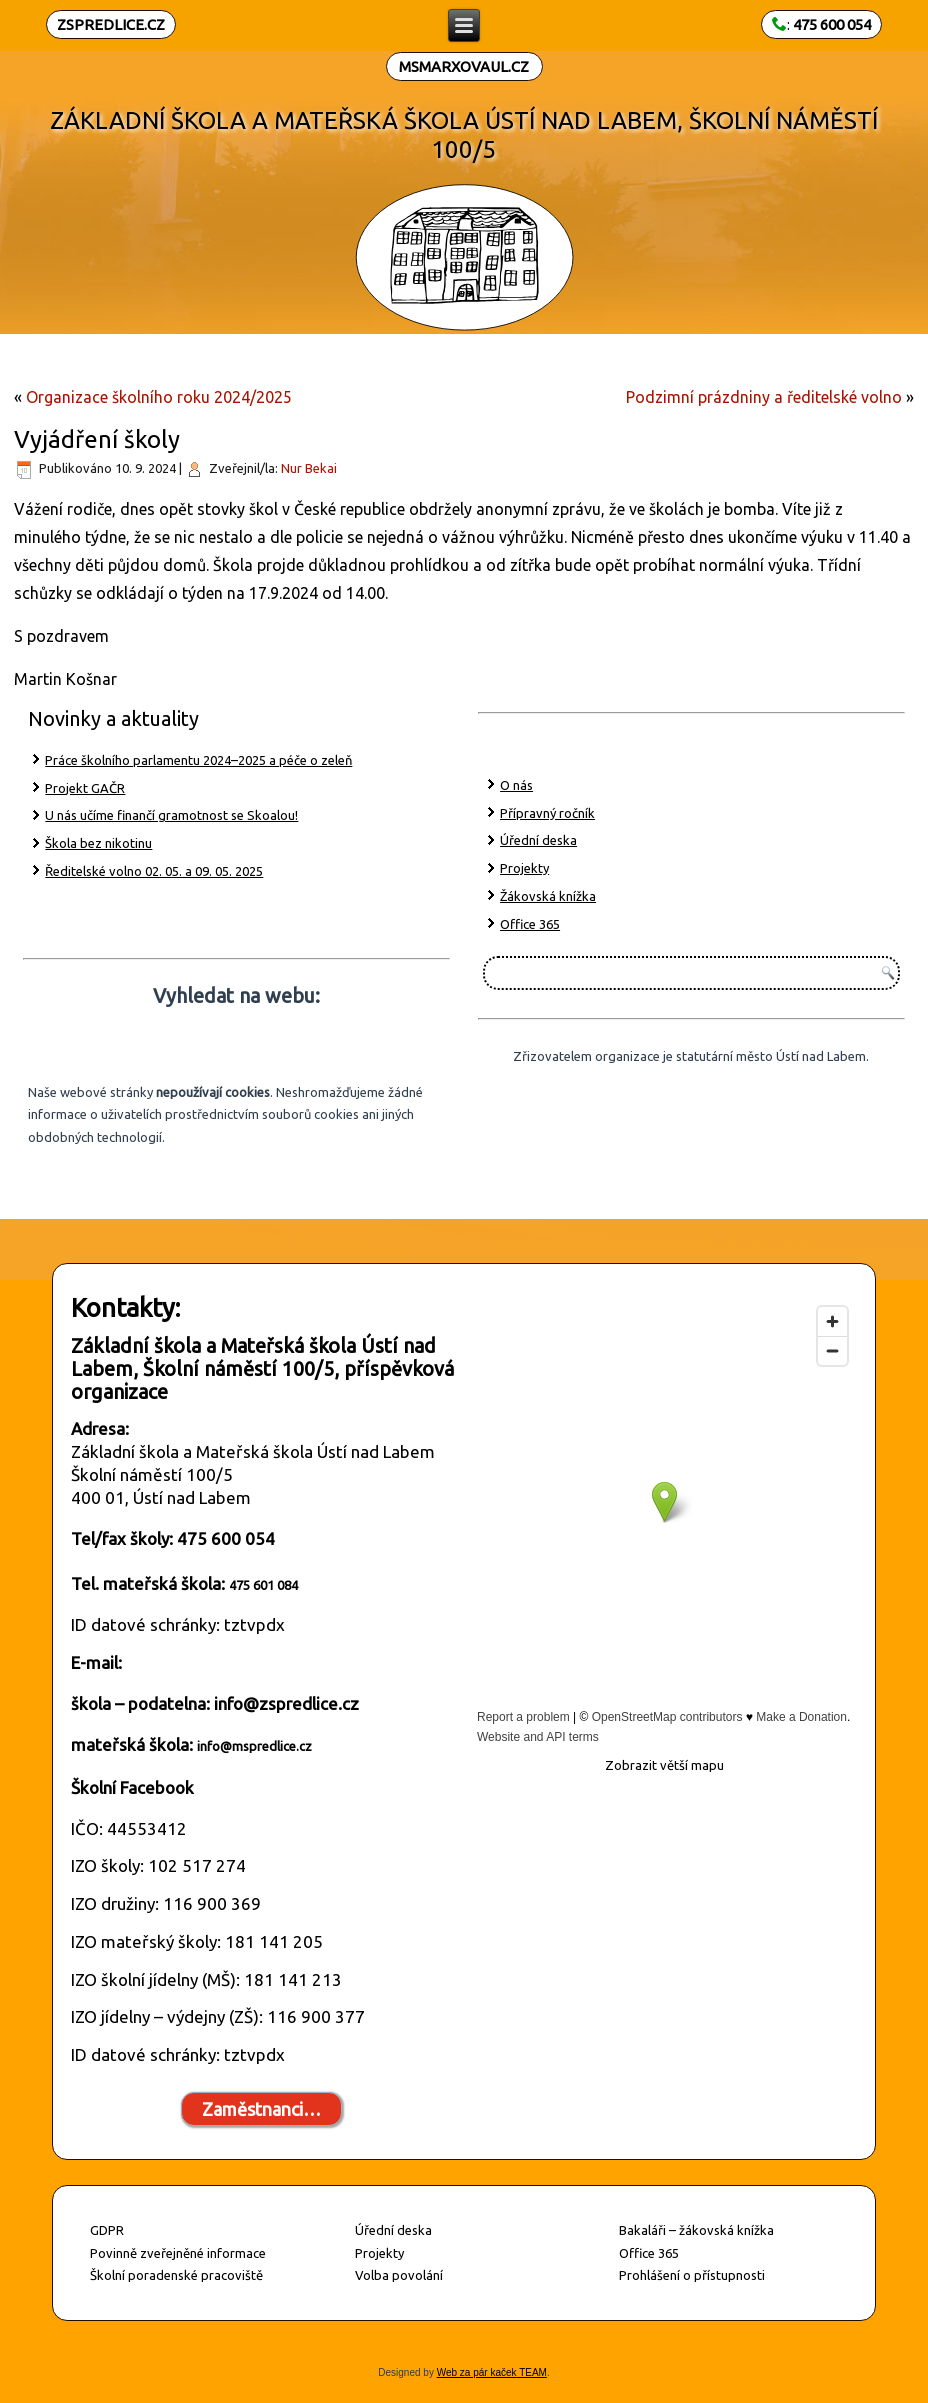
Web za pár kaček (477, 2372)
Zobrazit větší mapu (664, 1765)
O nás (516, 785)
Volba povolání (399, 2275)
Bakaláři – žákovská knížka (696, 2230)
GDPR (107, 2230)
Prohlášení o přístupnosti (692, 2275)
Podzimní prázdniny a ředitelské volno (764, 397)
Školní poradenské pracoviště (176, 2275)
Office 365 (530, 924)
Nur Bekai (309, 468)
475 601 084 (263, 1585)
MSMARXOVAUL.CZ (464, 66)
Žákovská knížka (548, 896)
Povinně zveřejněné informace (178, 2253)
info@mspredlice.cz (254, 1746)
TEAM (532, 2372)
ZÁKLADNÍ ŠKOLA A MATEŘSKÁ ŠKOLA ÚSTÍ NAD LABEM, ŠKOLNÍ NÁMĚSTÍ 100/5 (464, 135)
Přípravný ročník (547, 813)
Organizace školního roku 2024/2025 (159, 397)
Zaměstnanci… (261, 2109)
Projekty (524, 868)
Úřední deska (538, 840)
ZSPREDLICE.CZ (111, 24)
